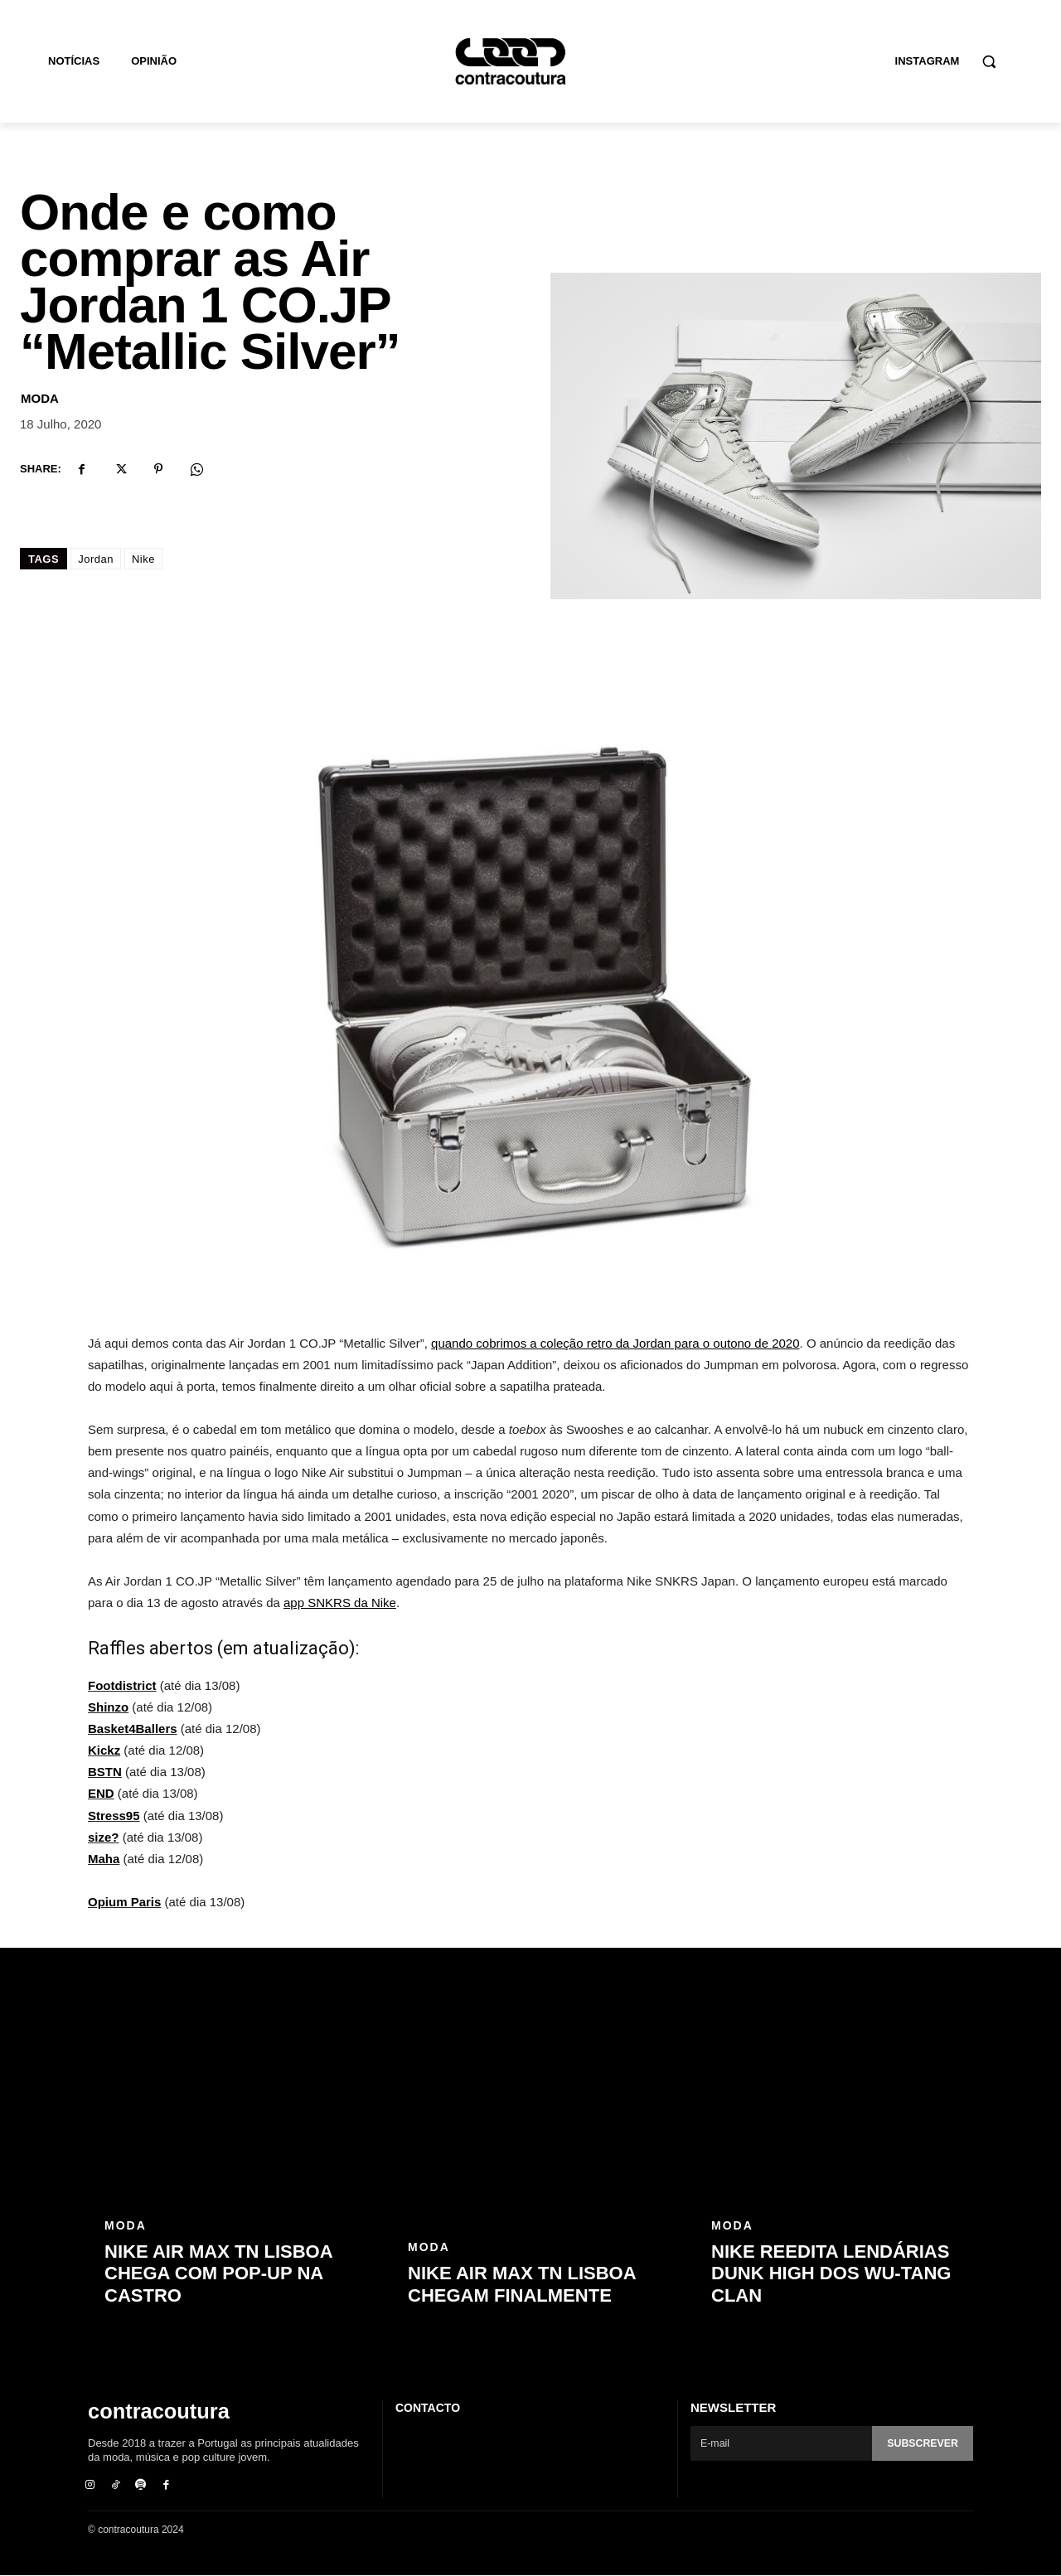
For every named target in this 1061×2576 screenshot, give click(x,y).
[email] (779, 2443)
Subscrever (921, 2444)
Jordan (96, 559)
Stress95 (114, 1816)
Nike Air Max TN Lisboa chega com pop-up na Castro (218, 2273)
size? (103, 1837)
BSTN (105, 1772)
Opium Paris (124, 1902)
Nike (143, 559)
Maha (103, 1859)
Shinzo (108, 1707)
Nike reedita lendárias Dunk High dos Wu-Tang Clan (831, 2273)
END (101, 1793)
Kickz (104, 1750)
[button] (989, 61)
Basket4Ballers (132, 1728)
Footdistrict (122, 1685)
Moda (40, 398)
